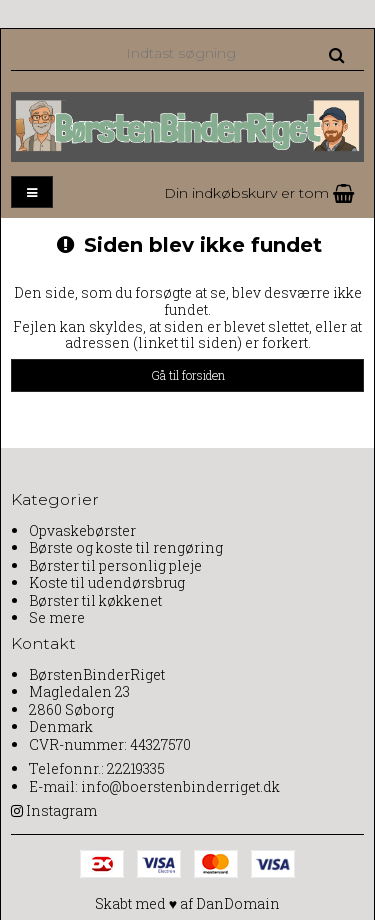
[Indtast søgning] (234, 52)
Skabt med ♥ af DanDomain (187, 903)
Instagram (61, 810)
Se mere (57, 617)
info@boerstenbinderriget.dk (180, 786)
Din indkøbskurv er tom (259, 193)
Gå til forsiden (188, 375)
